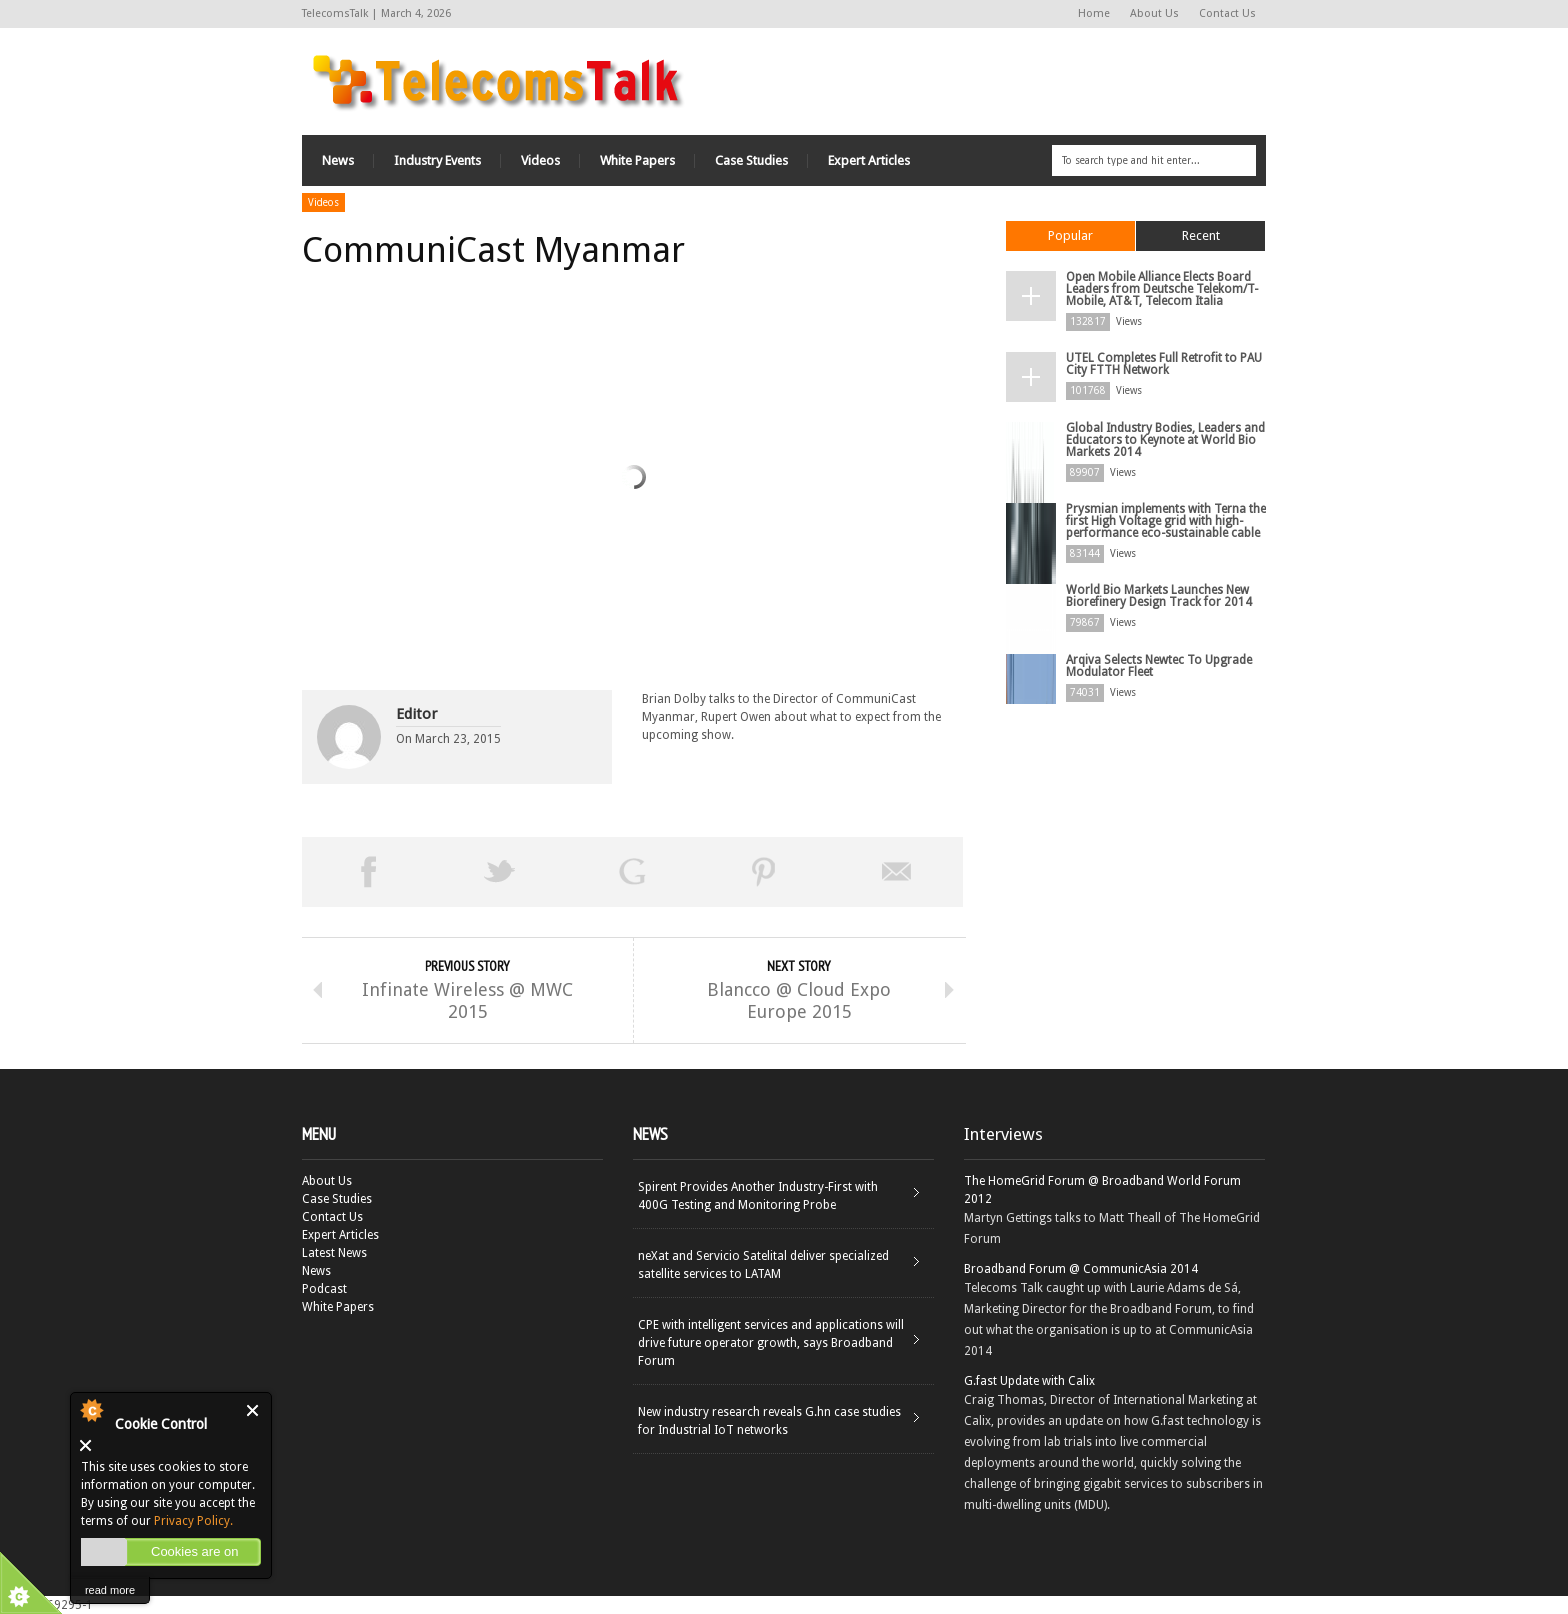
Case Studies (751, 160)
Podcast (324, 1289)
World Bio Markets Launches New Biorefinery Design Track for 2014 (1159, 596)
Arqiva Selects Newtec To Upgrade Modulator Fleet (1159, 666)
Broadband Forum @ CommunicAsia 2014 (1081, 1269)
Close (253, 1410)
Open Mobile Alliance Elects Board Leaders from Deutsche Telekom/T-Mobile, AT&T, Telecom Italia (1162, 289)
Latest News (334, 1253)
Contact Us (1227, 13)
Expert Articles (869, 160)
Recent (1201, 235)
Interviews (1003, 1134)
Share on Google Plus (632, 872)
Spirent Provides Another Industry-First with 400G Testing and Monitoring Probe (758, 1196)
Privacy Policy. (193, 1521)
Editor (416, 714)
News (338, 160)
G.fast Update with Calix (1029, 1381)
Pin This (764, 872)
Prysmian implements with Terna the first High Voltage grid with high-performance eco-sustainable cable (1166, 521)
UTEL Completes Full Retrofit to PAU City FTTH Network (1164, 364)
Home (1094, 13)
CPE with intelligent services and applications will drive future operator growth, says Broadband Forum (771, 1343)
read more (110, 1590)
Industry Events (437, 160)
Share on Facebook (368, 872)
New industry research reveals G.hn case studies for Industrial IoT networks (769, 1421)
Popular (1070, 235)
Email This (897, 872)
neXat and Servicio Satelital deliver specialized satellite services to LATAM (763, 1265)
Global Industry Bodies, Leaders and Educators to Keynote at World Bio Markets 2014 (1165, 440)
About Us (1154, 13)
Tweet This (500, 872)
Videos (540, 160)
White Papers (637, 160)
